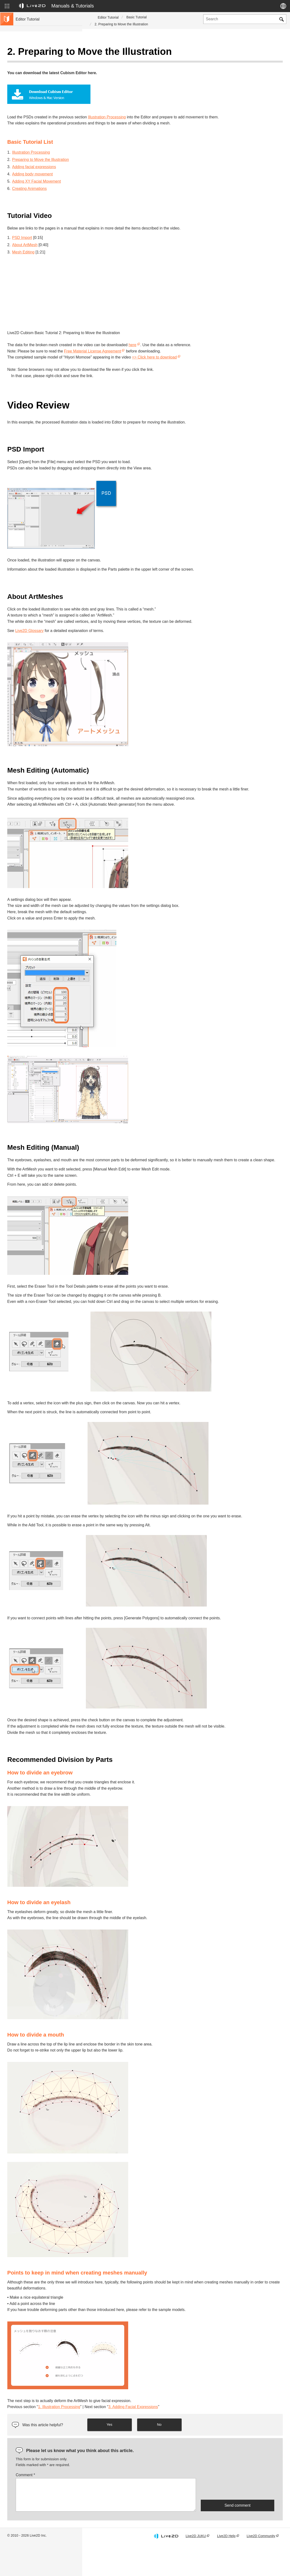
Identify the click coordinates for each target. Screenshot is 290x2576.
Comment (107, 2506)
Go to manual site (29, 138)
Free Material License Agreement (174, 345)
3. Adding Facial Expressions (215, 2438)
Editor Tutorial (108, 17)
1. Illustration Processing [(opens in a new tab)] (141, 2438)
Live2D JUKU (196, 2567)
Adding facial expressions (116, 161)
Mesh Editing (105, 246)
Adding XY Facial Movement (118, 175)
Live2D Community (261, 2567)
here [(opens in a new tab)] (215, 339)
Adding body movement (114, 168)
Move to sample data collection (39, 130)
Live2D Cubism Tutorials (34, 53)
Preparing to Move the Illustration (122, 153)
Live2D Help (226, 2567)
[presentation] (237, 2520)
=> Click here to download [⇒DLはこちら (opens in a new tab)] (236, 351)
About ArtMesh (107, 239)
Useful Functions (28, 115)
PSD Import (104, 232)
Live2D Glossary (111, 625)
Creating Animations (111, 182)
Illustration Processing (189, 105)
